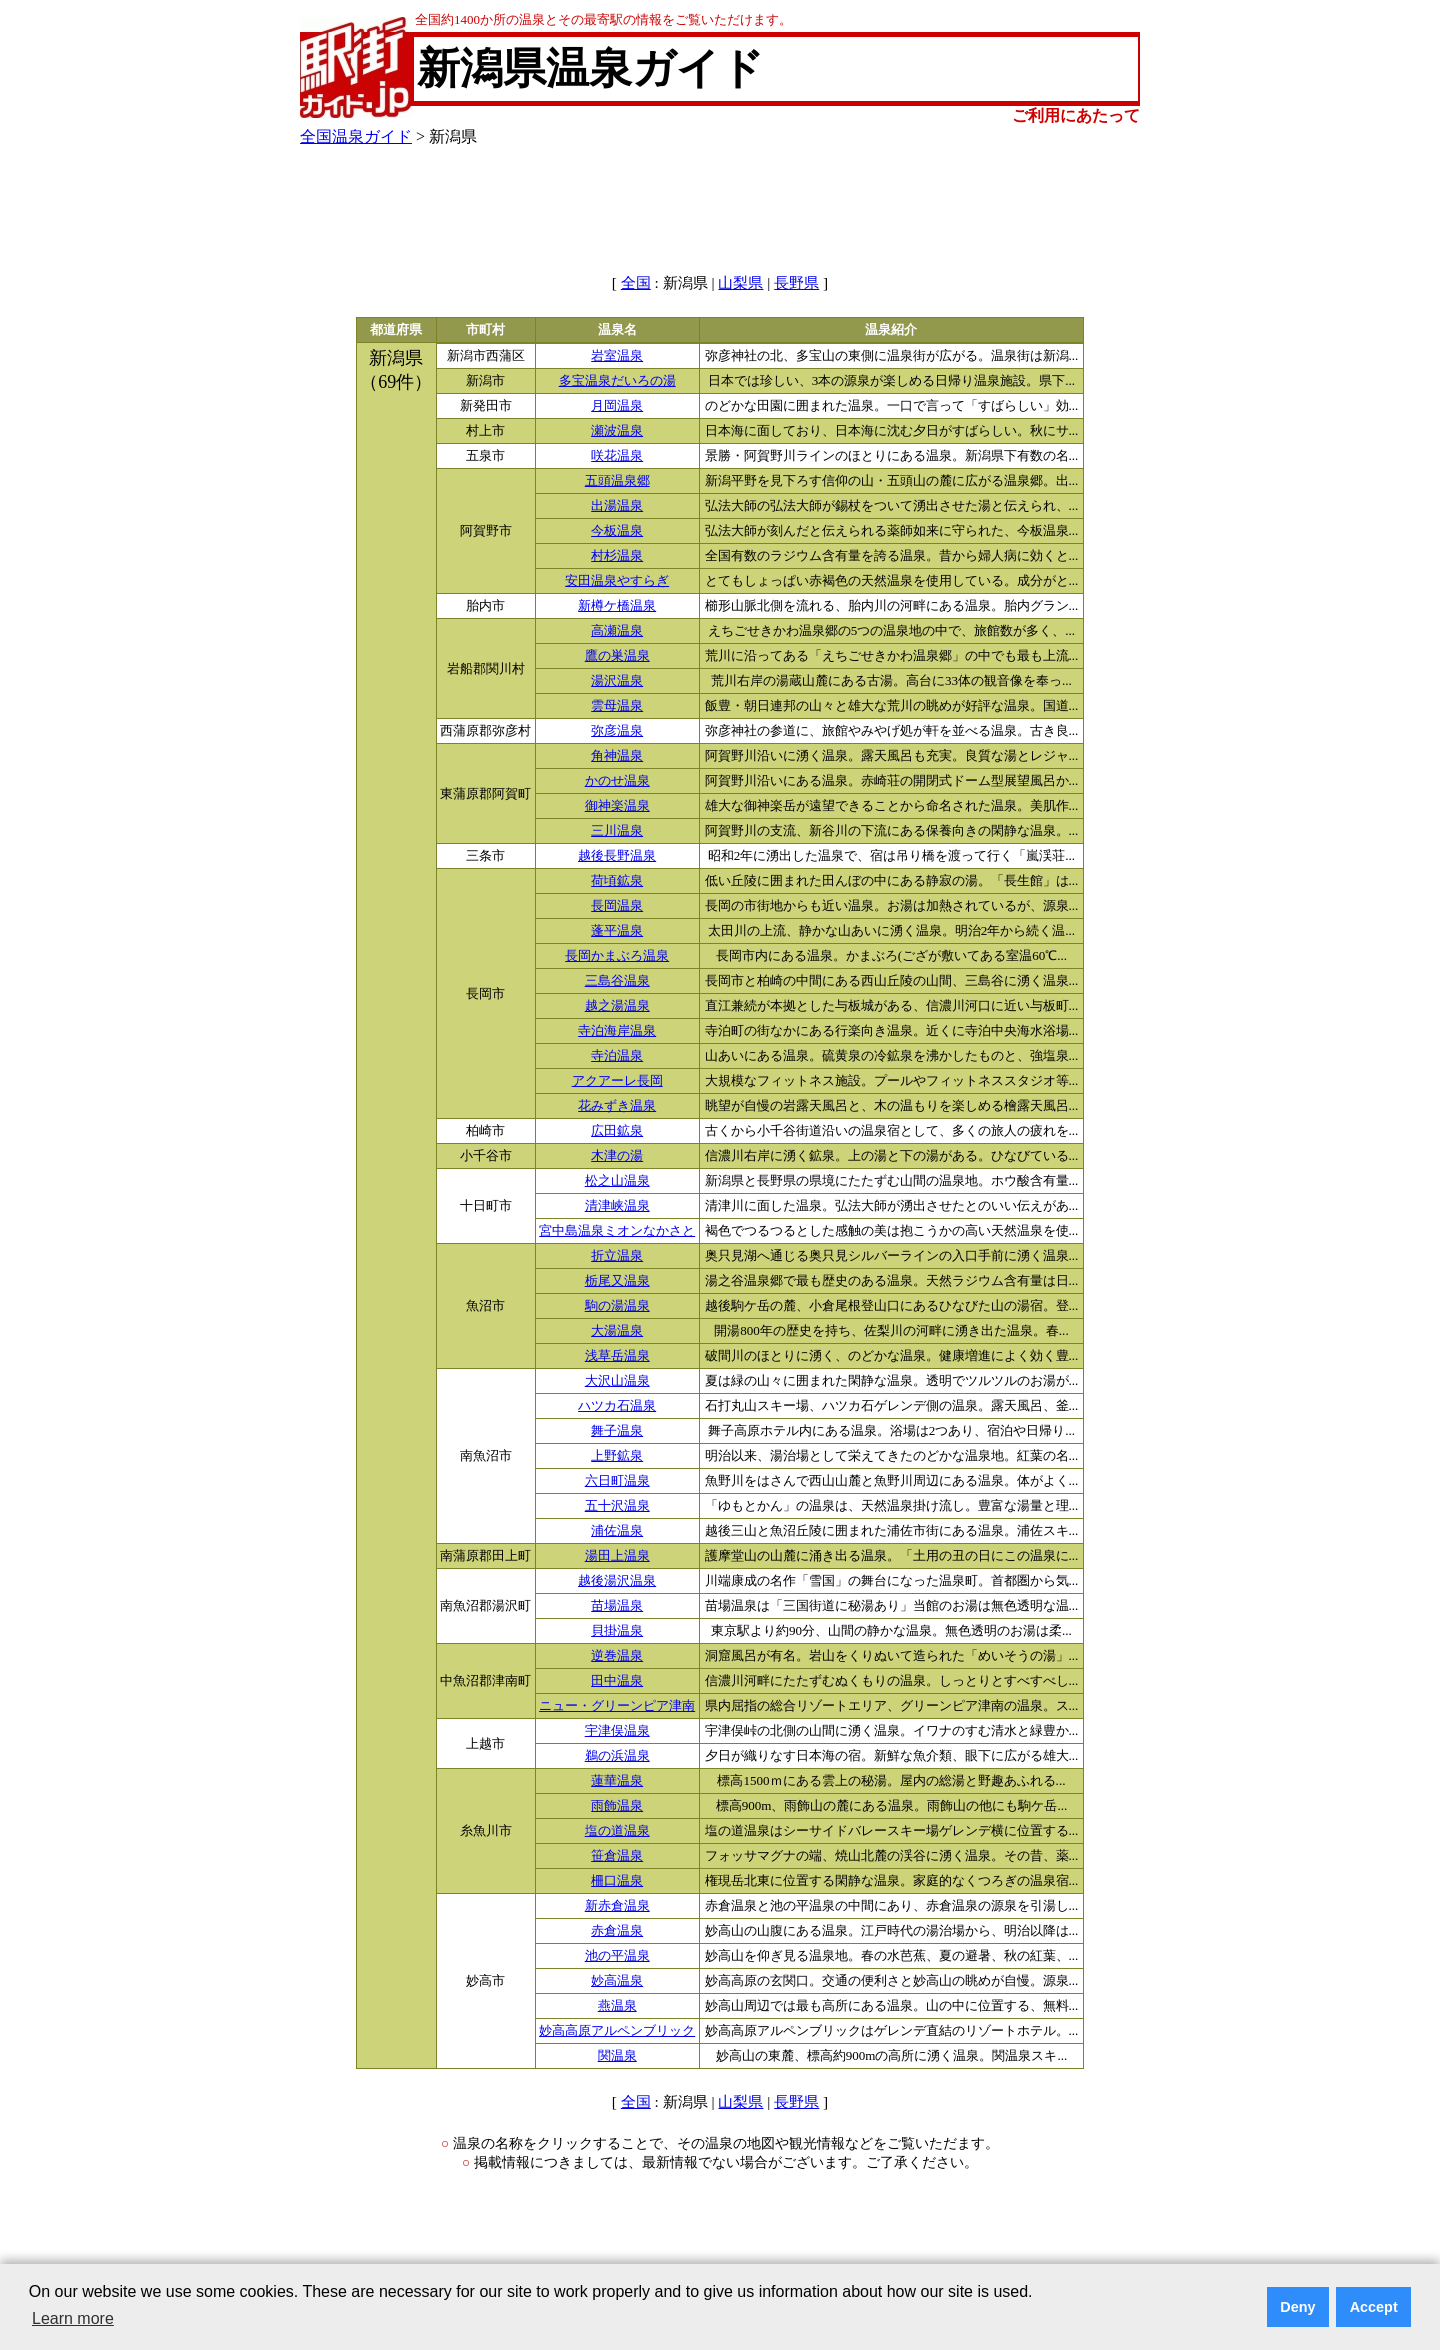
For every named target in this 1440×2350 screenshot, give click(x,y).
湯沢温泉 (617, 681)
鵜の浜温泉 (617, 1756)
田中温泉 (617, 1681)
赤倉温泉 (617, 1931)
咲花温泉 (617, 456)
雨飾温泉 (617, 1806)
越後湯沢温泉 (617, 1581)
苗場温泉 (617, 1606)
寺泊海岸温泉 (617, 1031)
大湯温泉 (617, 1331)
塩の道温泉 (617, 1831)
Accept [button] (1374, 2307)
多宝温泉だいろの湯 (617, 381)
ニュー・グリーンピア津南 (617, 1706)
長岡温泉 (617, 906)
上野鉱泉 (617, 1456)
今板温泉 (617, 531)
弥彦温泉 (617, 731)
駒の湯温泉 (617, 1306)
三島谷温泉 (617, 981)
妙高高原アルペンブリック (617, 2031)
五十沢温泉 (617, 1506)
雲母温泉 (617, 706)
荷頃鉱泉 (617, 881)
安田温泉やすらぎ (617, 581)
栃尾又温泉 (617, 1281)
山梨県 (740, 283)
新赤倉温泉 (617, 1906)
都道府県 (396, 330)
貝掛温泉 (617, 1631)
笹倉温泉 (617, 1856)
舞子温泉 (617, 1431)
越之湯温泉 (617, 1006)
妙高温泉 (617, 1981)
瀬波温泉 (617, 431)
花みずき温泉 (617, 1106)
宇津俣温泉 (617, 1731)
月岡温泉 (617, 406)
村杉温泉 (617, 556)
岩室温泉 (617, 356)
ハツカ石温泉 (617, 1406)
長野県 (796, 283)
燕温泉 (617, 2006)
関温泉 (617, 2056)
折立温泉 (617, 1256)
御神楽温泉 (617, 806)
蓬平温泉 (617, 931)
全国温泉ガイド (356, 136)
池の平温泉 (617, 1956)
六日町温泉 (617, 1481)
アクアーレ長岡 (617, 1081)
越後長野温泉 (617, 856)
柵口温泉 (617, 1881)
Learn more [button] (73, 2318)
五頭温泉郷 (617, 481)
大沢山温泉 (617, 1381)
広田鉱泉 (617, 1131)
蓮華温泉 (617, 1781)
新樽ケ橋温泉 (617, 606)
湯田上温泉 (617, 1556)
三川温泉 (617, 831)
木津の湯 (617, 1156)
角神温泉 (617, 756)
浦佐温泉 (617, 1531)
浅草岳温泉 (617, 1356)
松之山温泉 (617, 1181)
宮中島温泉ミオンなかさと (617, 1231)
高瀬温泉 (617, 631)
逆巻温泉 (617, 1656)
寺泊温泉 (617, 1056)
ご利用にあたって (1076, 115)
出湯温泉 (617, 506)
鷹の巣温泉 (617, 656)
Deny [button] (1297, 2307)
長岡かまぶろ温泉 (617, 956)
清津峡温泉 (617, 1206)
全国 (636, 283)
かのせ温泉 (617, 781)
